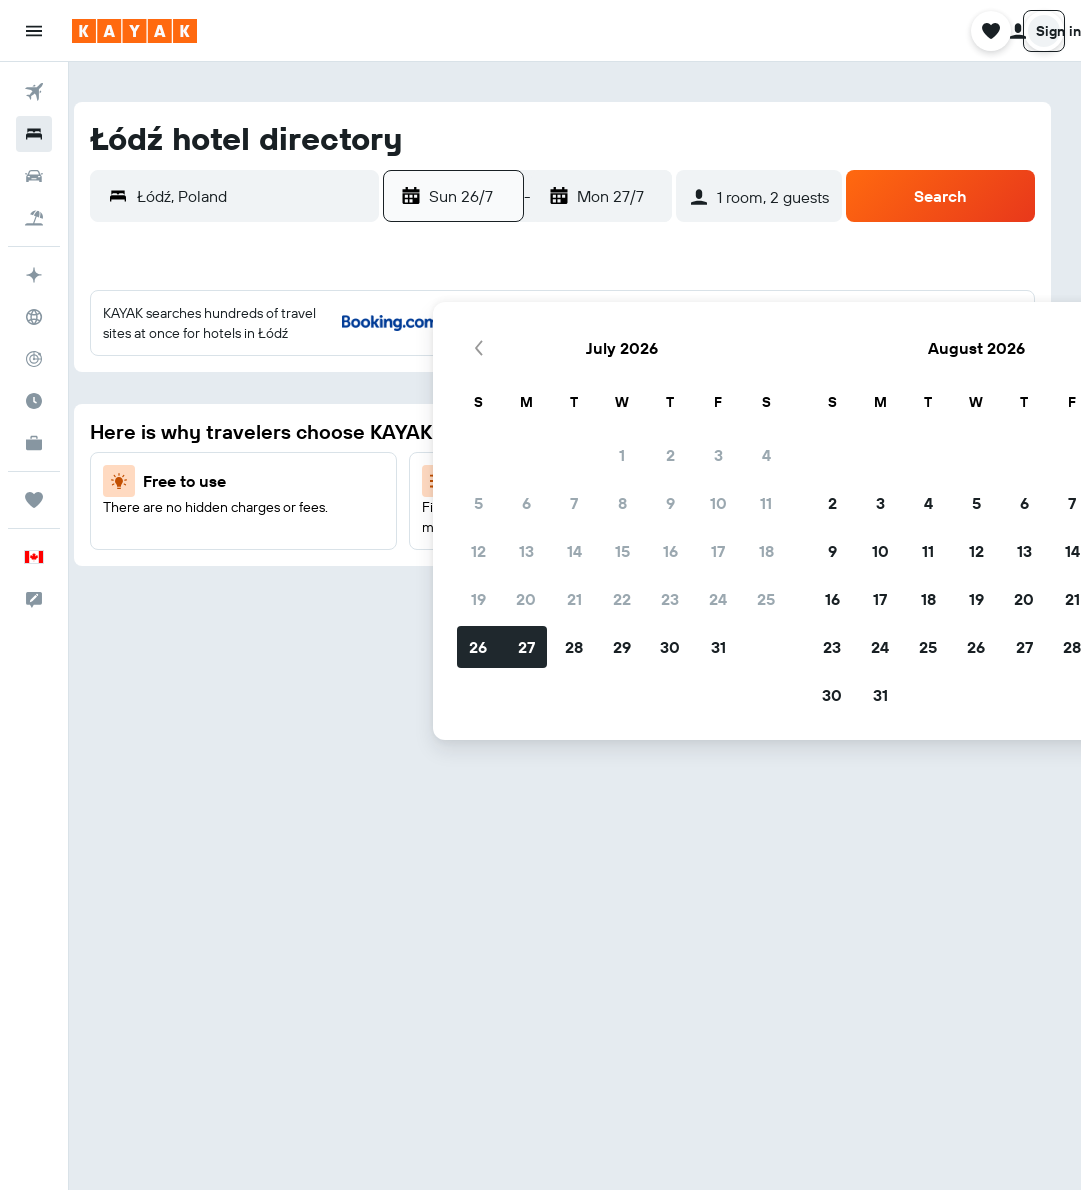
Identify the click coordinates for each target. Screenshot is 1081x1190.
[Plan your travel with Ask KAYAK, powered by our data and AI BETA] (34, 275)
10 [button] (333, 431)
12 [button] (93, 479)
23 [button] (285, 527)
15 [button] (237, 479)
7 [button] (189, 431)
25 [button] (381, 527)
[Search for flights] (34, 92)
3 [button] (333, 383)
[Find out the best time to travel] (34, 401)
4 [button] (381, 383)
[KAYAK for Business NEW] (34, 443)
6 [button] (141, 431)
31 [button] (333, 575)
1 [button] (237, 383)
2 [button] (285, 383)
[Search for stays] (34, 134)
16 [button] (285, 479)
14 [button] (189, 479)
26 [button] (93, 575)
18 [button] (381, 479)
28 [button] (189, 575)
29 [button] (237, 575)
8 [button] (237, 431)
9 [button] (285, 431)
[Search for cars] (34, 176)
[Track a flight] (34, 359)
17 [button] (333, 479)
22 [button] (237, 527)
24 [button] (333, 527)
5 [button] (93, 431)
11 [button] (381, 431)
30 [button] (285, 575)
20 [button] (141, 527)
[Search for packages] (34, 218)
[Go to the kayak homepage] (134, 31)
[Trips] (34, 500)
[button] (34, 31)
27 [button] (141, 575)
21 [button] (189, 527)
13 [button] (141, 479)
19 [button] (93, 527)
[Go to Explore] (34, 317)
